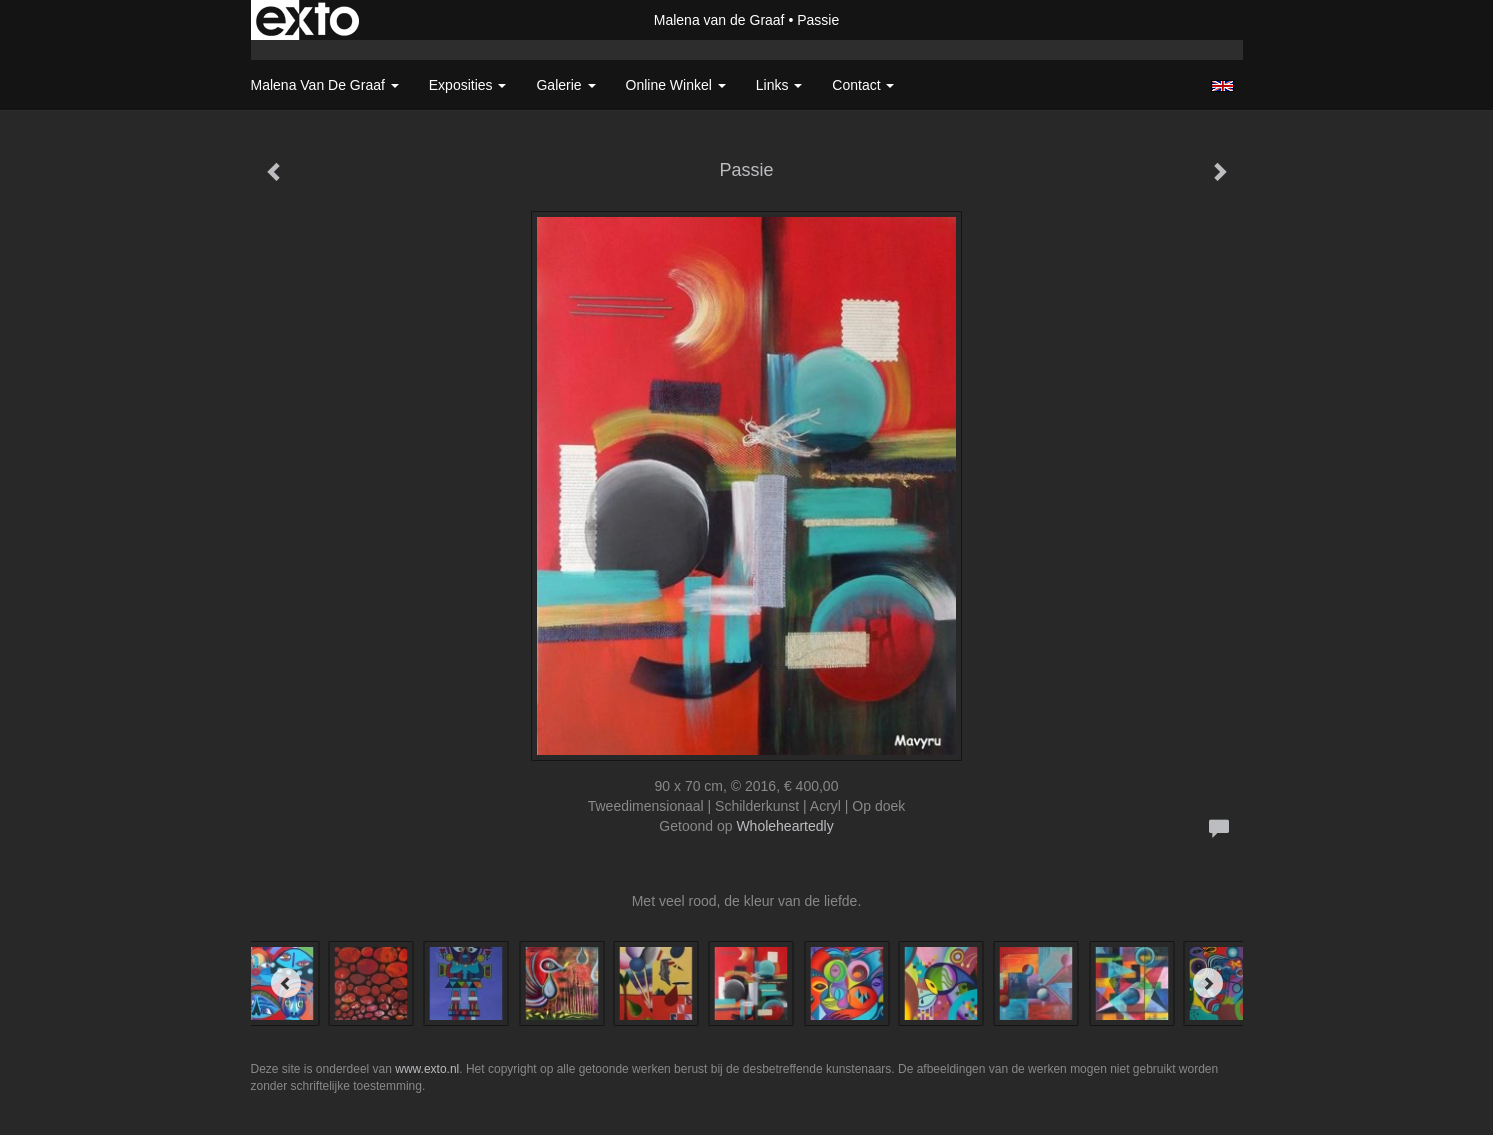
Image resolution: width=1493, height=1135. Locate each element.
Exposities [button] (468, 85)
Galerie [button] (565, 85)
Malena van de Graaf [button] (325, 85)
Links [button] (779, 85)
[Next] (1208, 983)
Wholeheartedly (784, 826)
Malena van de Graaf (719, 20)
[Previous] (286, 983)
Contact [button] (863, 85)
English (1222, 86)
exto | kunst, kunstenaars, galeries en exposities (307, 20)
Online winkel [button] (676, 85)
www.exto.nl (427, 1069)
